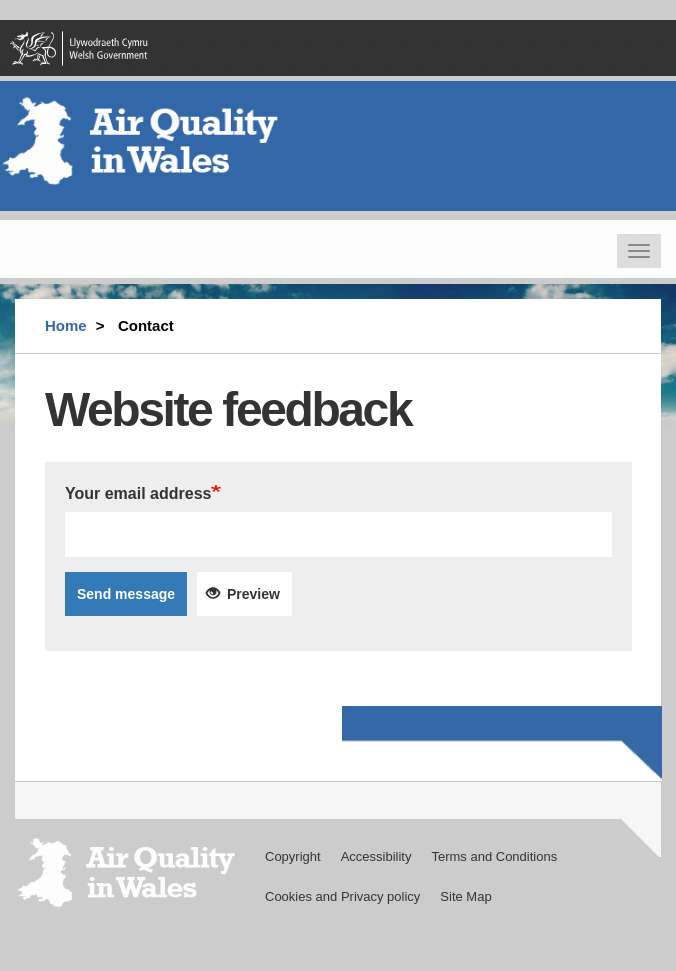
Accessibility (376, 856)
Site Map (465, 896)
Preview (243, 594)
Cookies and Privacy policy (342, 896)
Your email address (138, 493)
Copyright (293, 856)
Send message (126, 594)
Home (66, 325)
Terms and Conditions (494, 856)
